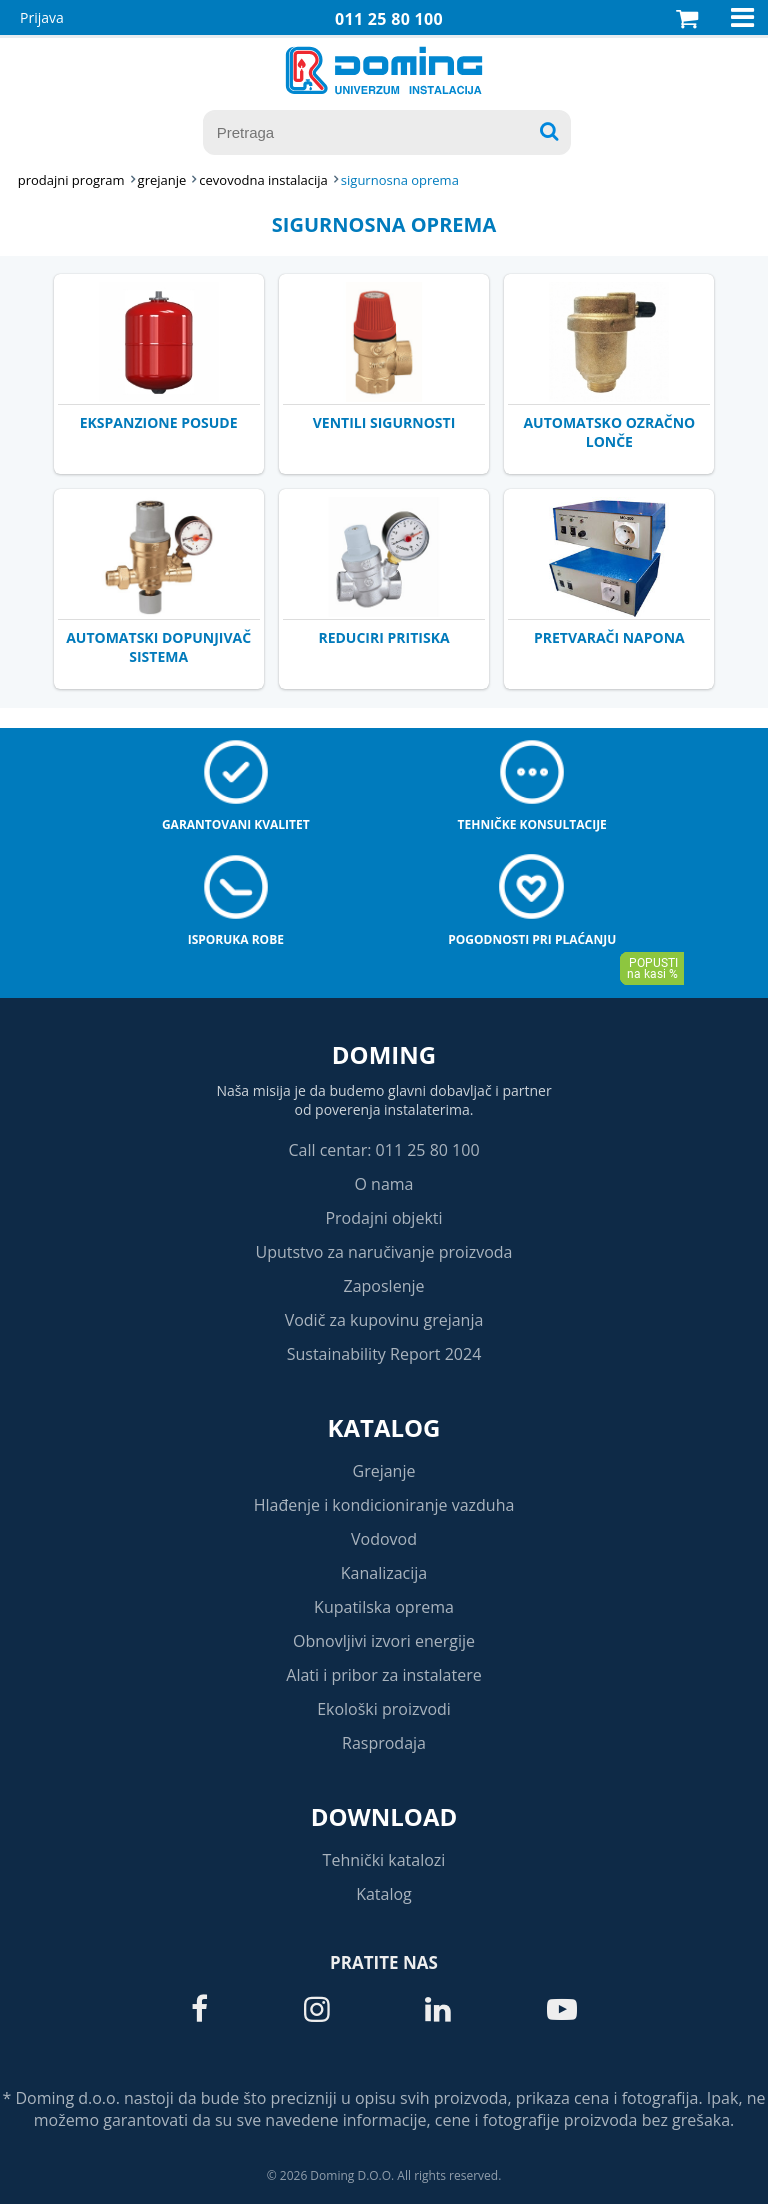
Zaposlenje (384, 1286)
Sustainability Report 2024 (384, 1354)
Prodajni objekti (383, 1218)
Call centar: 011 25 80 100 (383, 1150)
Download (384, 1816)
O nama (383, 1184)
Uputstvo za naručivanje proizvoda (383, 1252)
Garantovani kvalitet (236, 824)
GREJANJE (162, 180)
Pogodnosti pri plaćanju (532, 939)
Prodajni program (71, 180)
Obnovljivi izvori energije (384, 1641)
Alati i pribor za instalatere (383, 1675)
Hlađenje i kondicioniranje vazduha (384, 1505)
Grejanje (384, 1471)
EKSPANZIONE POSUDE (159, 422)
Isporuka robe (236, 939)
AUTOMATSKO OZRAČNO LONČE (609, 432)
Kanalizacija (384, 1573)
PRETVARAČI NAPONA (609, 637)
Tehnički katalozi (384, 1860)
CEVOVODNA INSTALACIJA (263, 180)
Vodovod (384, 1539)
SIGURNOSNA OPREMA (400, 180)
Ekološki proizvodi (384, 1709)
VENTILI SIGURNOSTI (384, 422)
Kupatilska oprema (384, 1607)
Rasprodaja (384, 1743)
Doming (384, 1054)
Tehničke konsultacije (532, 824)
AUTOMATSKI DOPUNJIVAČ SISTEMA (158, 647)
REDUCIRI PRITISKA (383, 637)
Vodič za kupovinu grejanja (384, 1320)
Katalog (384, 1427)
